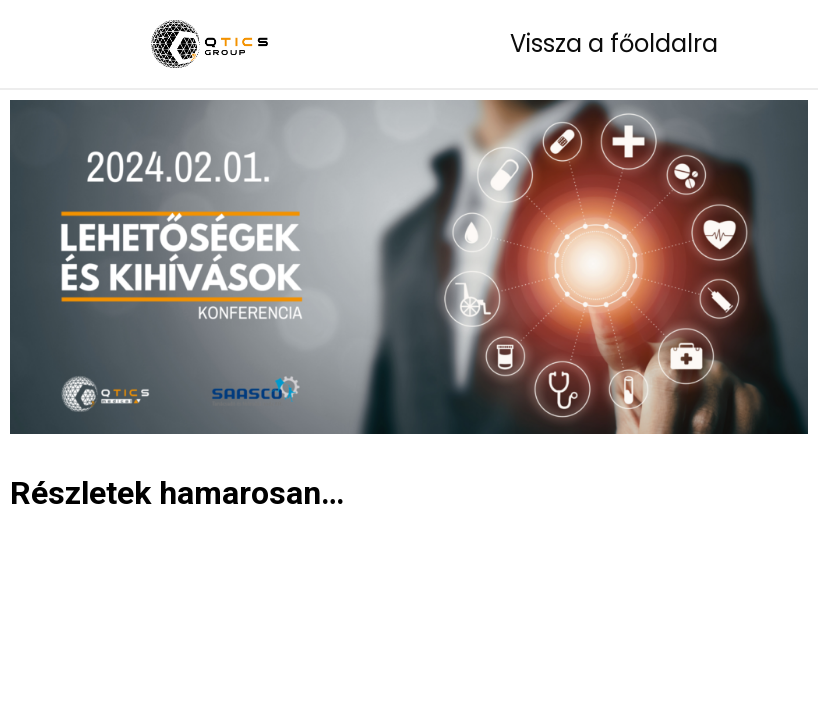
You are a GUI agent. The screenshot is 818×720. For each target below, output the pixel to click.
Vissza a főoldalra (614, 43)
